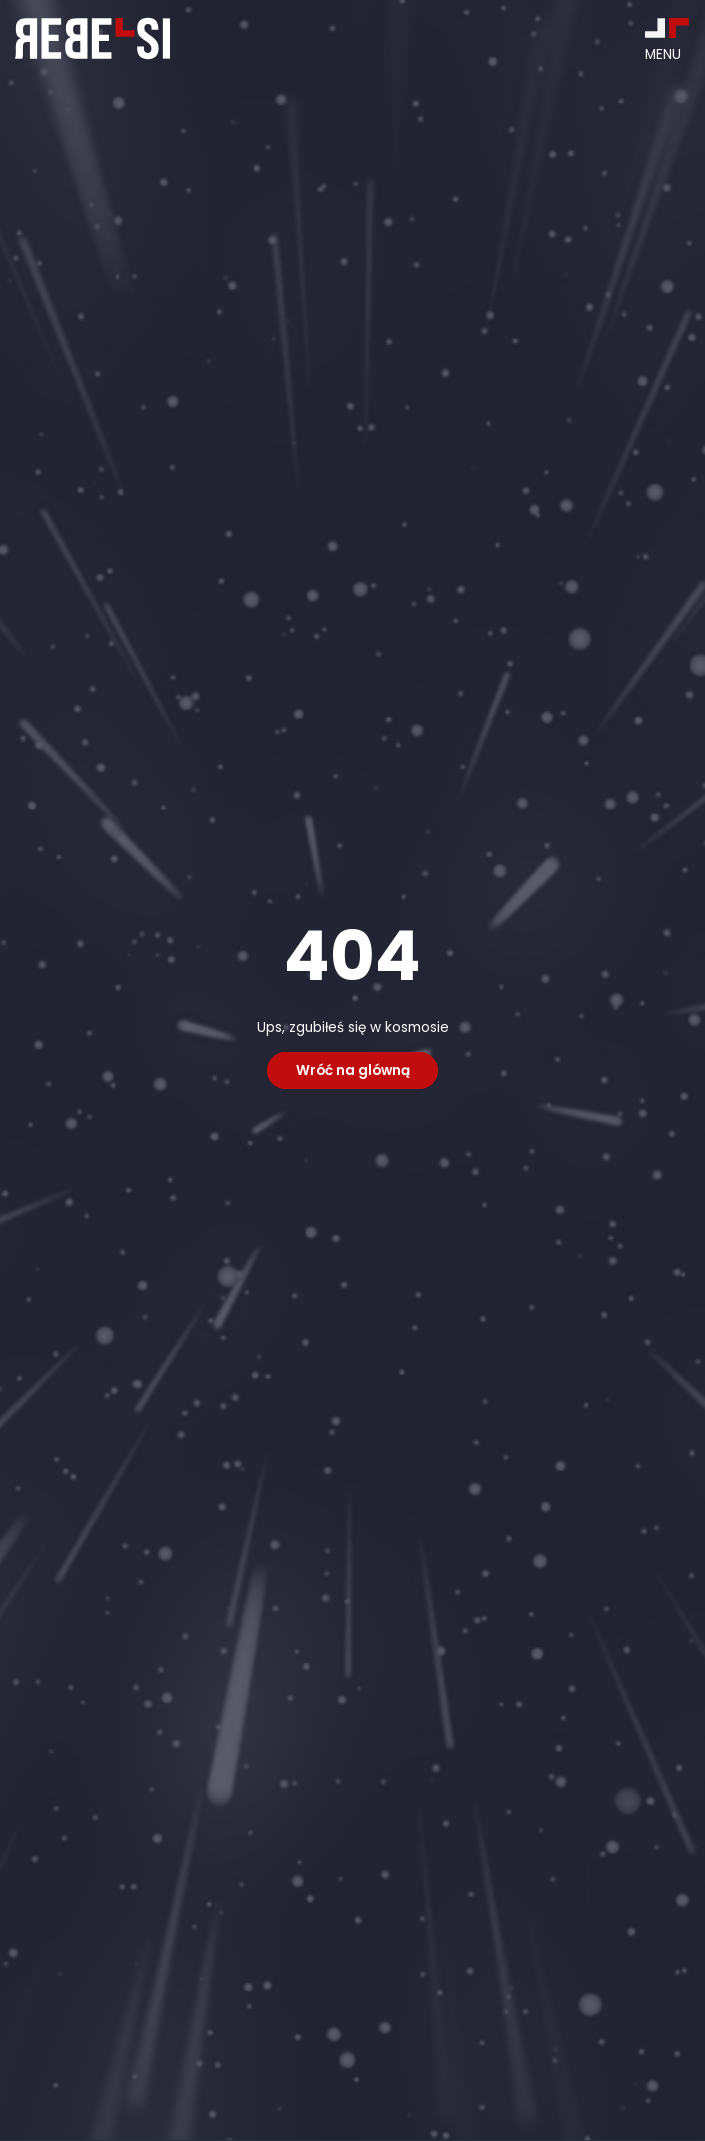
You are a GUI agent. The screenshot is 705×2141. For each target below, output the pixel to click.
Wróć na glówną (353, 1070)
